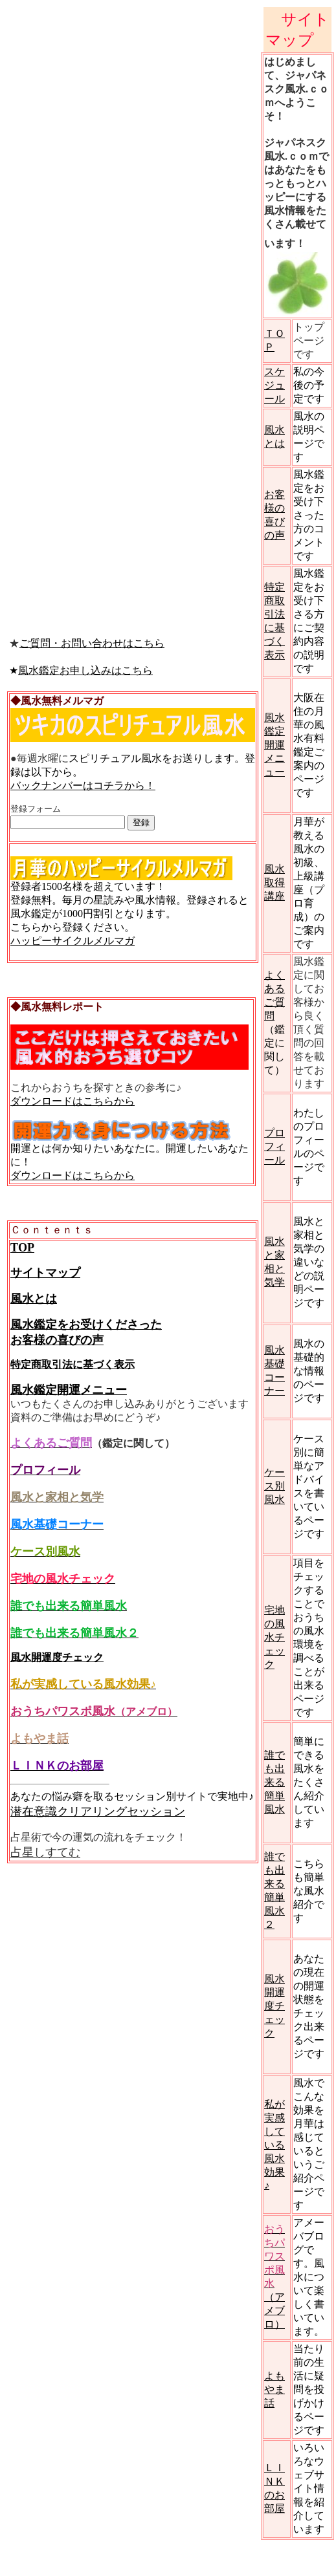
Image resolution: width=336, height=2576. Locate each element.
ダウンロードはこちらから (72, 1101)
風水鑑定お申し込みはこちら (85, 670)
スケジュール (274, 385)
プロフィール (274, 1146)
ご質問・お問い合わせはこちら (91, 643)
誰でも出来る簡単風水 (274, 1782)
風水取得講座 (274, 882)
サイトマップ (45, 1272)
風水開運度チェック (57, 1657)
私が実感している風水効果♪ (274, 2145)
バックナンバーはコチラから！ (82, 785)
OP (26, 1247)
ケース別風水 (274, 1486)
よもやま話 (274, 2389)
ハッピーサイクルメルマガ (72, 940)
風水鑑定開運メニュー (68, 1389)
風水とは (33, 1298)
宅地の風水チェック (274, 1637)
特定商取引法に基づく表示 (72, 1364)
